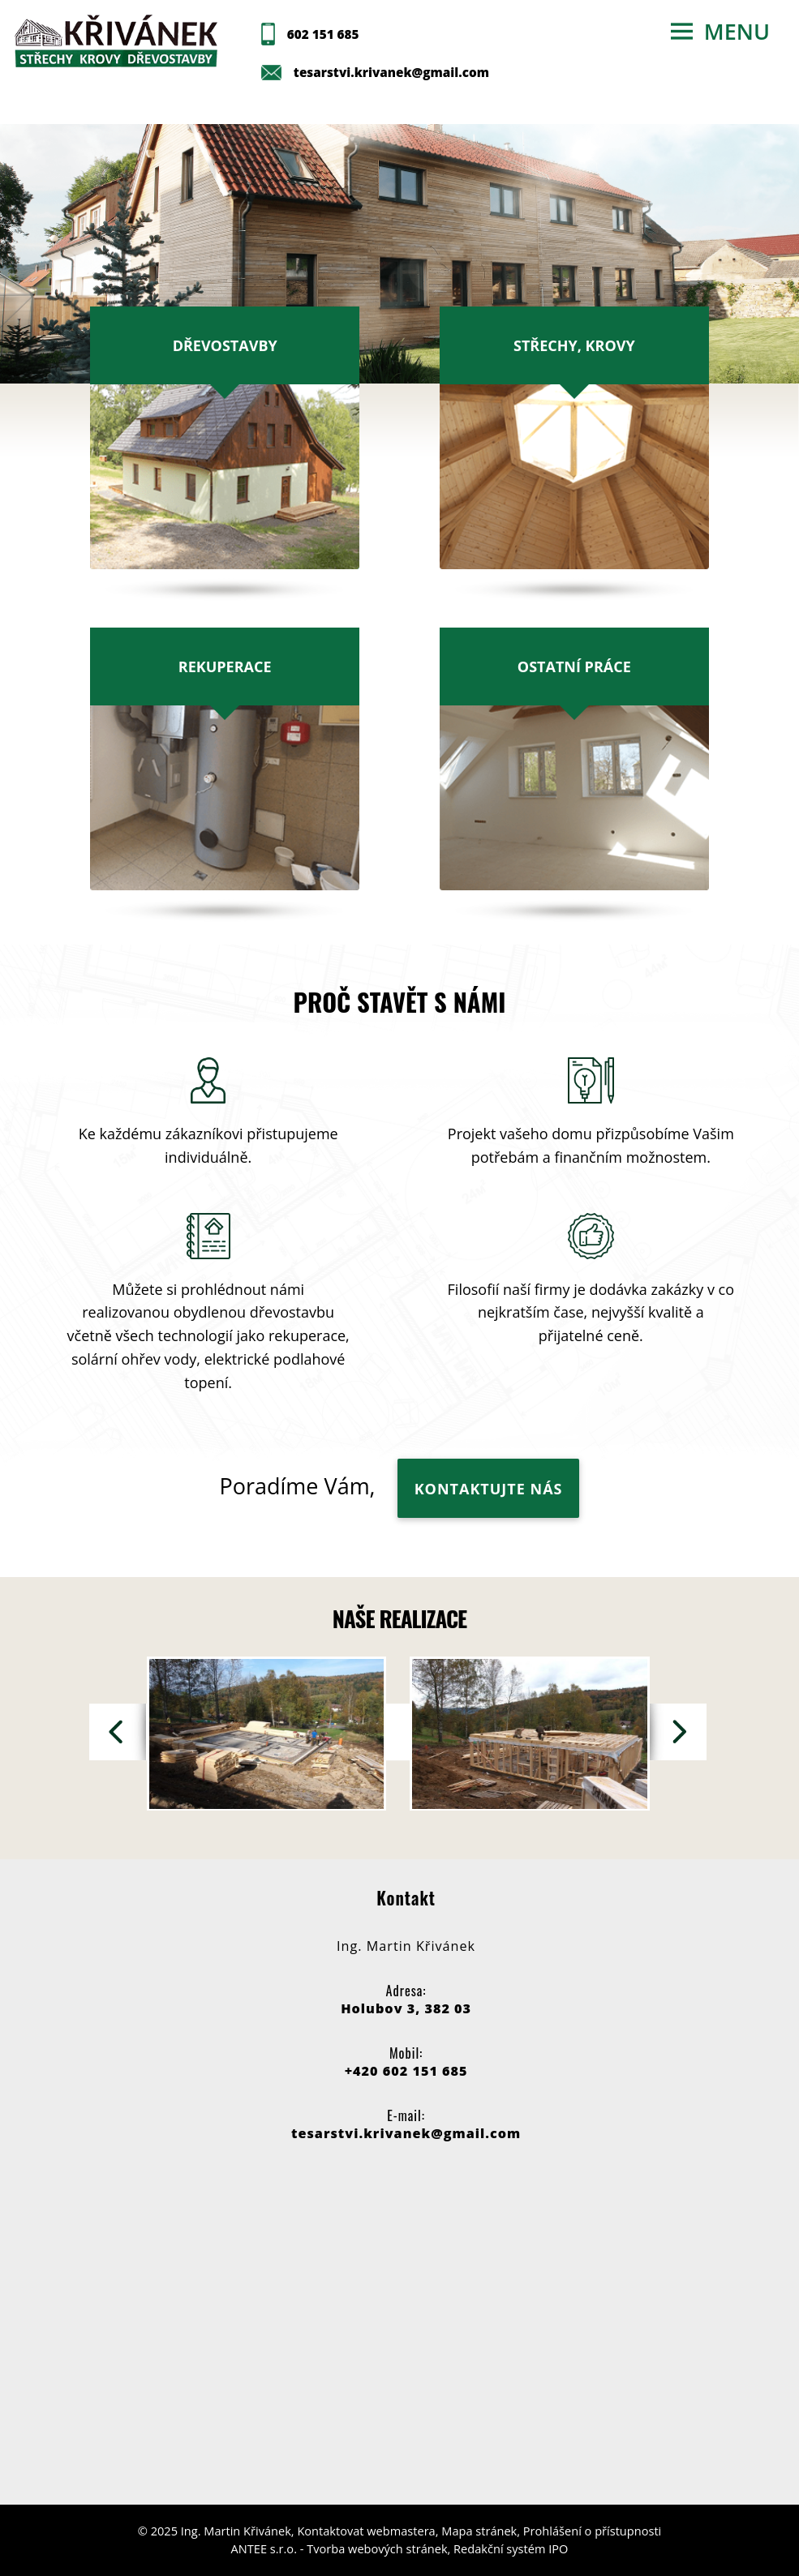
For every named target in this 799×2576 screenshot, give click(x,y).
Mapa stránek (479, 2530)
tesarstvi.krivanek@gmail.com (391, 72)
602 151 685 (323, 34)
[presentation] (117, 1732)
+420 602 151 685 (406, 2071)
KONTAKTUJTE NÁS (489, 1488)
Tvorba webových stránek (377, 2548)
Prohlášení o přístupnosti (592, 2530)
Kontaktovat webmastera (366, 2530)
